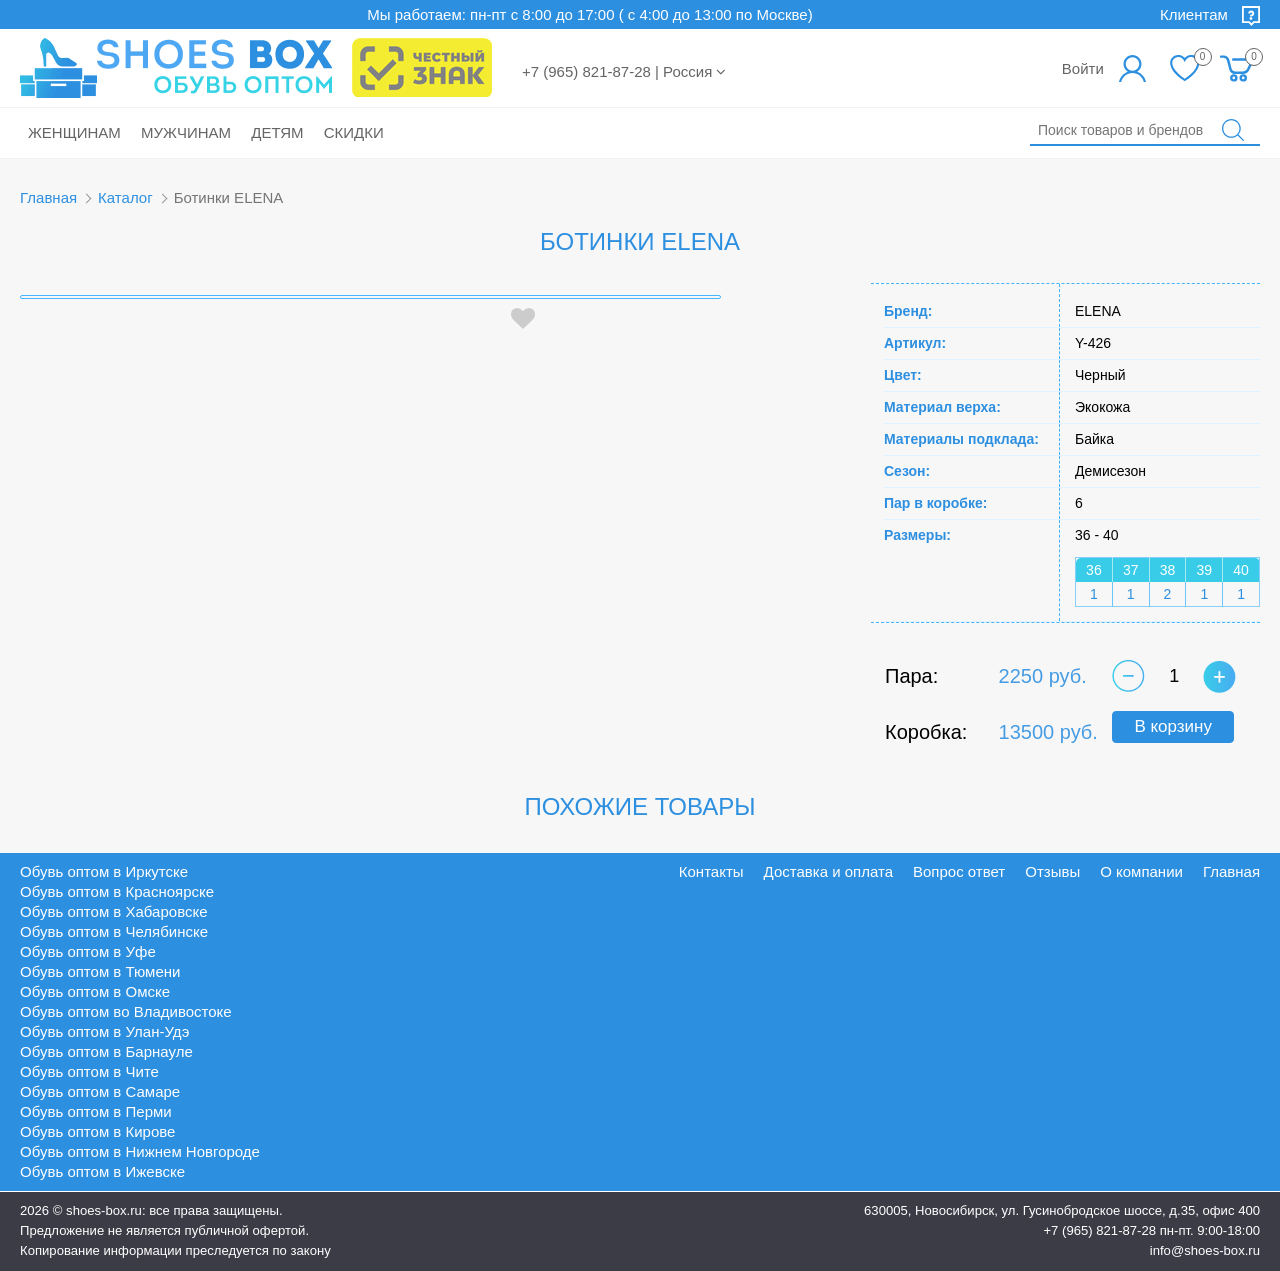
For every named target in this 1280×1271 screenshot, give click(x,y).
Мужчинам (186, 132)
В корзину (1173, 726)
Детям (277, 132)
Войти (1083, 68)
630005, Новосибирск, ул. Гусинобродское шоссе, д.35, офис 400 (1062, 1210)
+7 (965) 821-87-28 (1099, 1230)
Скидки (354, 132)
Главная (48, 197)
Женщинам (74, 132)
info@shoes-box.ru (1205, 1250)
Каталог (125, 197)
